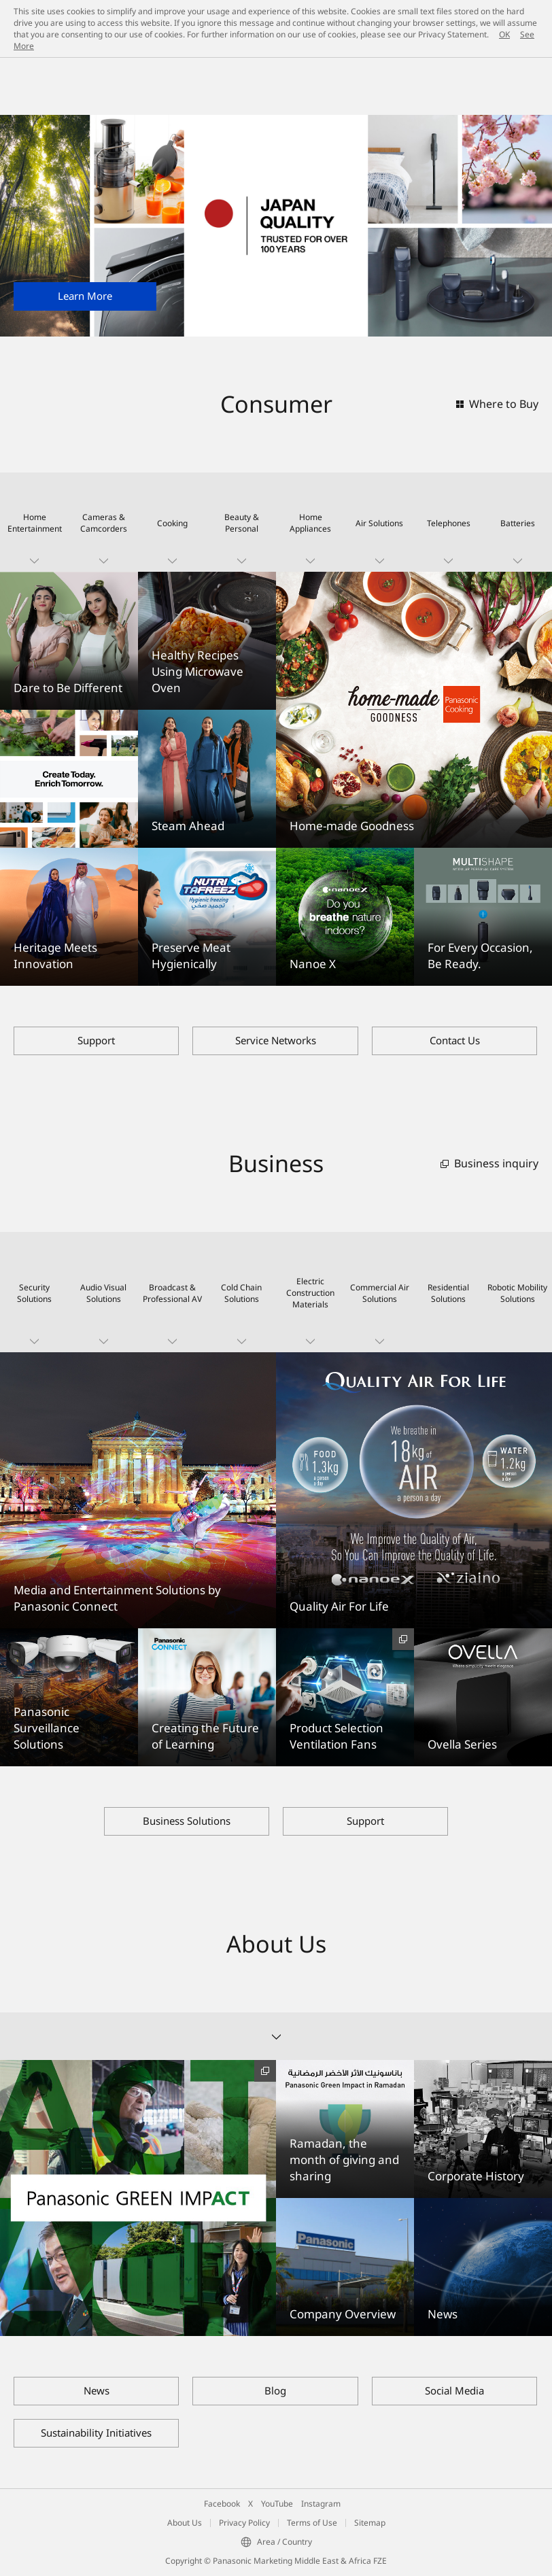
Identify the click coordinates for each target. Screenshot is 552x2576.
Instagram (321, 2503)
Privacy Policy (244, 2522)
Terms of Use (312, 2522)
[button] (34, 522)
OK (504, 34)
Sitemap (369, 2522)
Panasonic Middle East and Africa (73, 103)
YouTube (277, 2503)
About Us (184, 2522)
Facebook (222, 2503)
